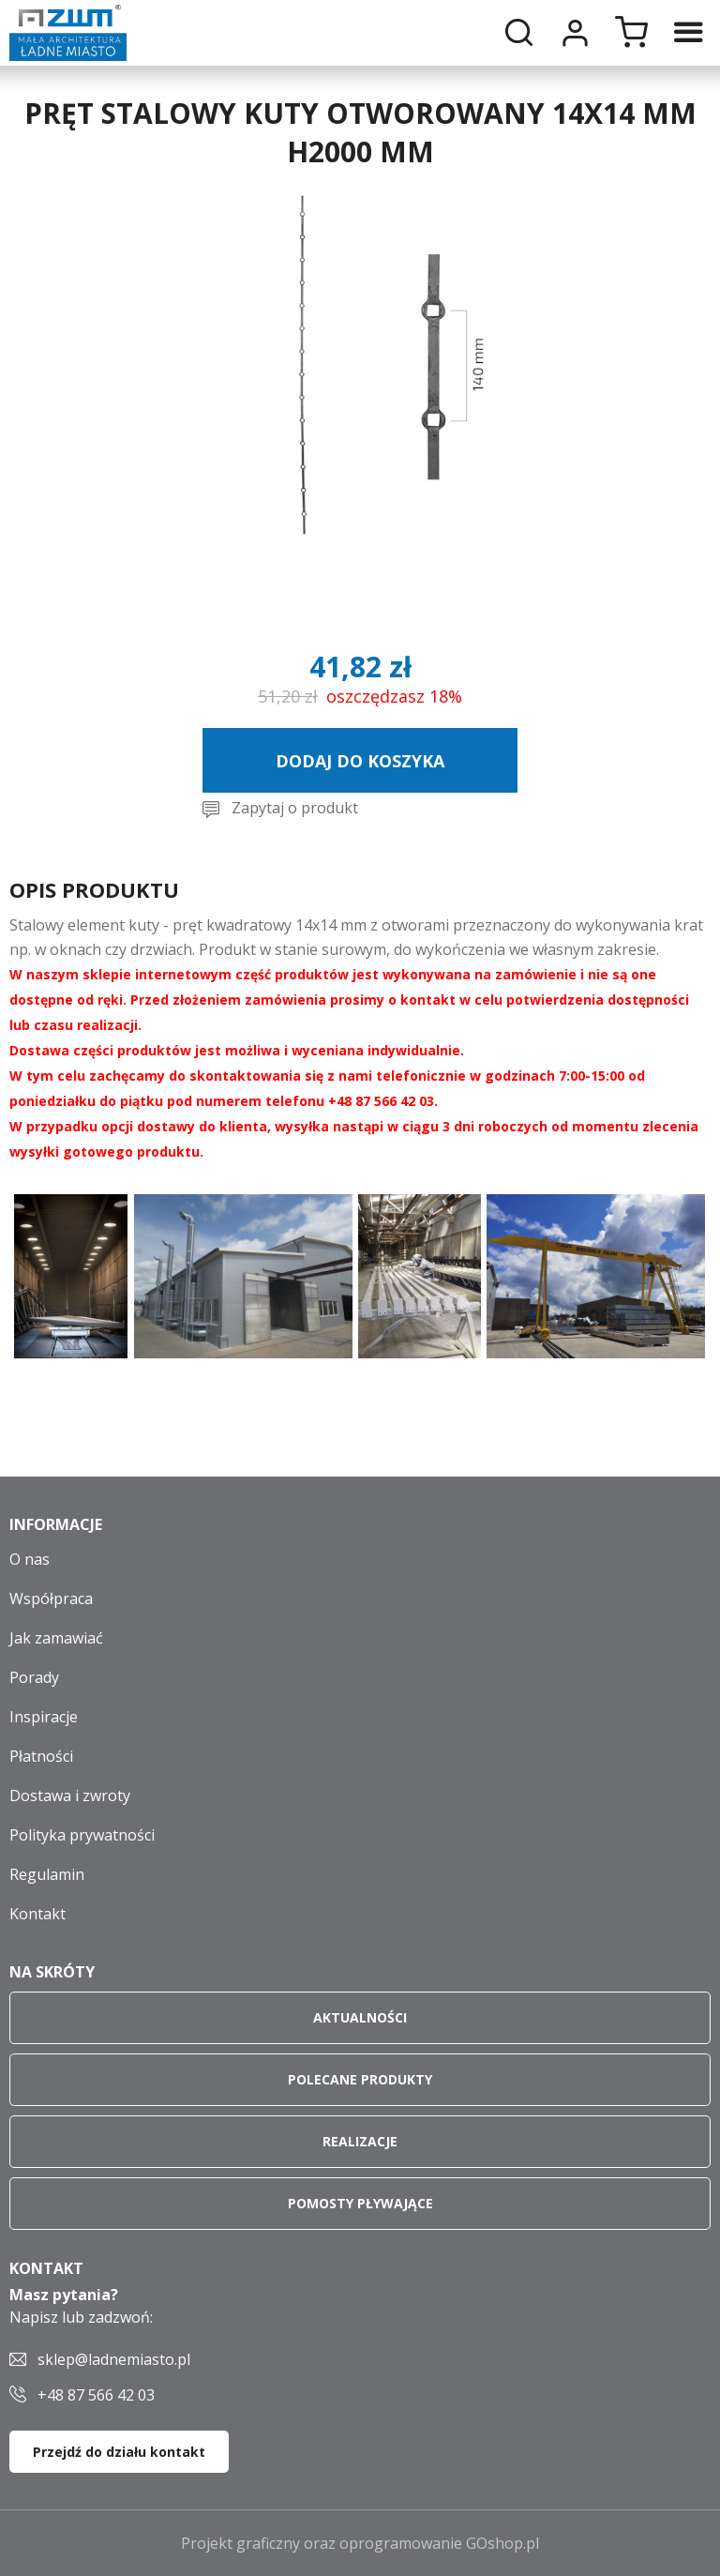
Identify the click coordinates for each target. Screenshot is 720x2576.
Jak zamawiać (56, 1638)
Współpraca (51, 1598)
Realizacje (360, 2141)
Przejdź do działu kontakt (119, 2452)
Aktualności (360, 2017)
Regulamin (46, 1874)
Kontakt (37, 1913)
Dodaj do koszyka (360, 761)
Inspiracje (43, 1716)
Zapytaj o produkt (295, 807)
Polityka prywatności (82, 1835)
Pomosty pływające (360, 2203)
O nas (29, 1559)
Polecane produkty (360, 2079)
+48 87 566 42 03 (96, 2395)
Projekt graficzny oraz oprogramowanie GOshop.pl (360, 2543)
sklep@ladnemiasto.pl (114, 2359)
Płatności (41, 1756)
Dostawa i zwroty (69, 1795)
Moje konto (574, 32)
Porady (34, 1677)
